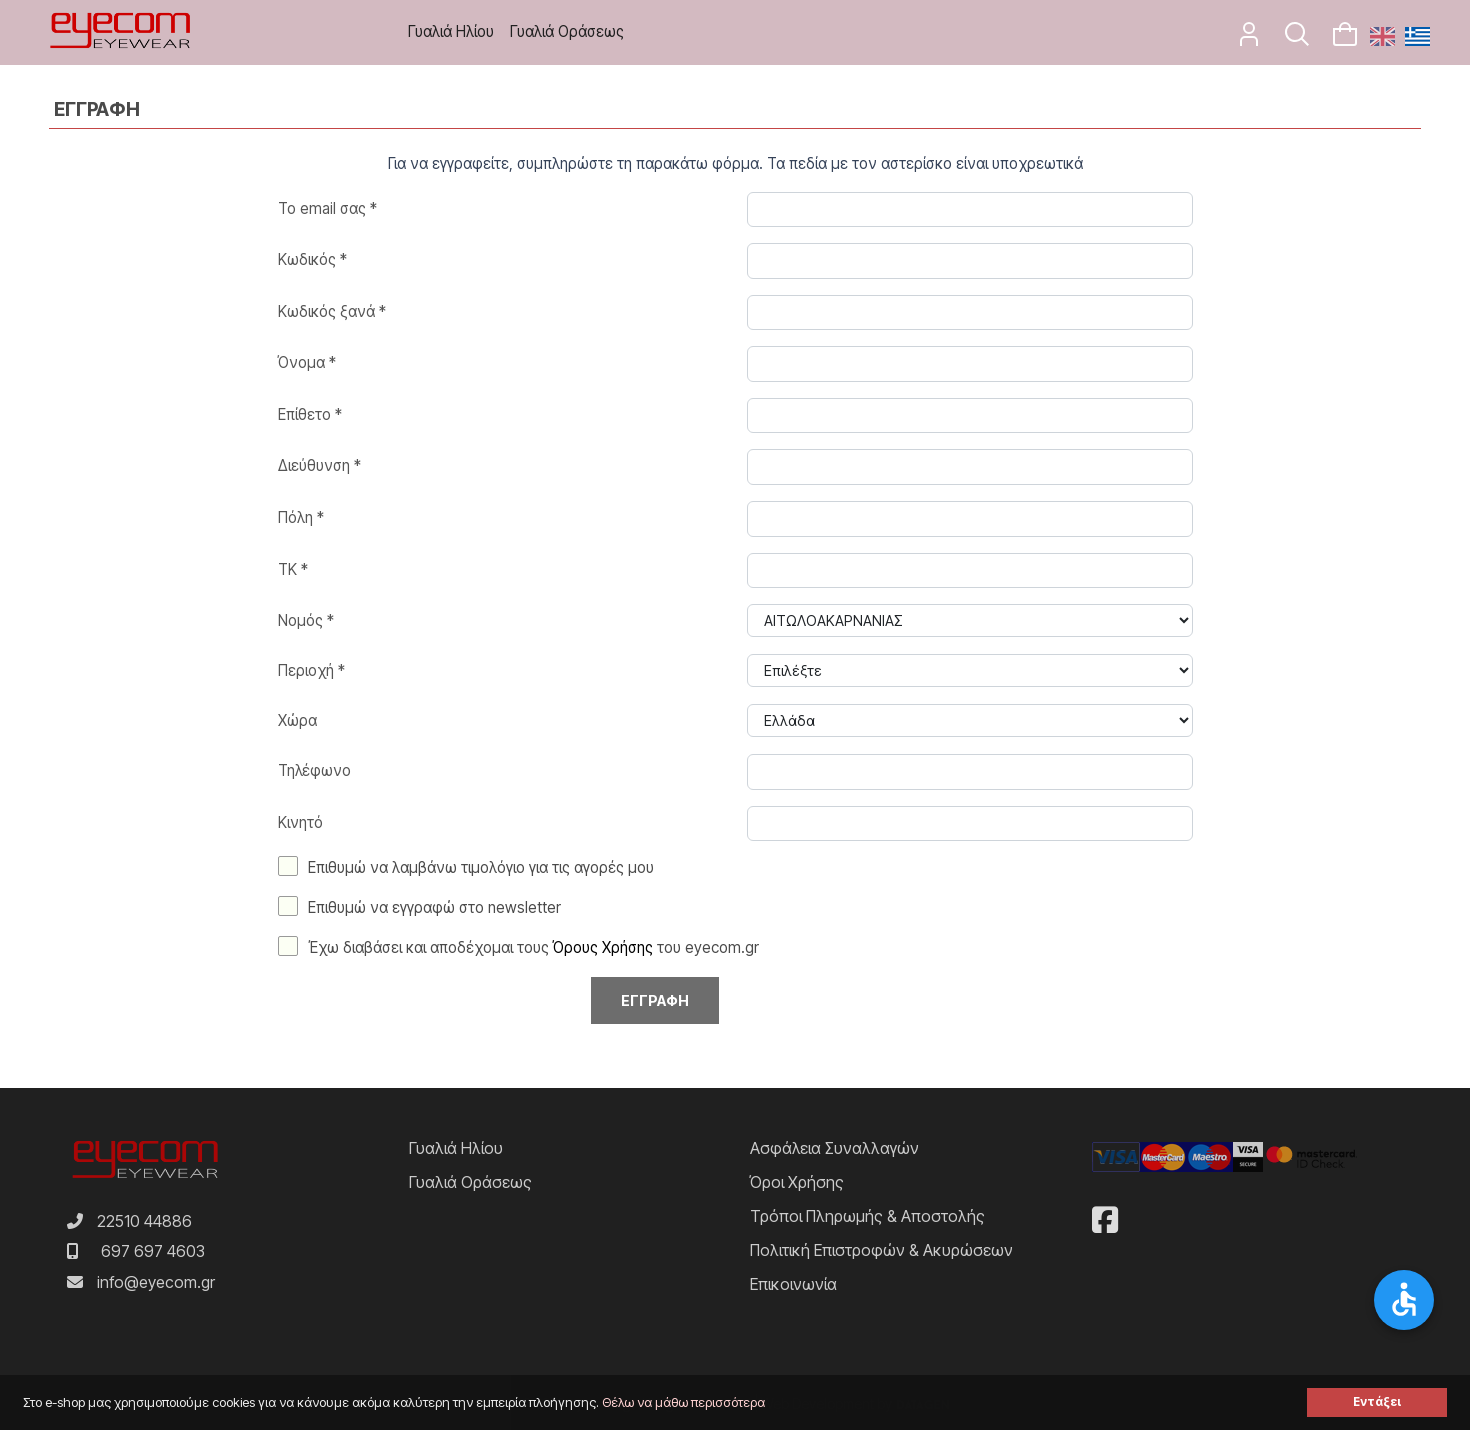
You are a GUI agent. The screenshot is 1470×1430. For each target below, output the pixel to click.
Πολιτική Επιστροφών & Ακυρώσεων (881, 1250)
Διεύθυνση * (319, 465)
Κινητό (300, 822)
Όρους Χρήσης (603, 947)
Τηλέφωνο (314, 770)
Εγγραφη (655, 1000)
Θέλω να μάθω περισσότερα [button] (683, 1402)
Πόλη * (301, 517)
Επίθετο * (310, 414)
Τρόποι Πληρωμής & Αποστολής (867, 1216)
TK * (293, 569)
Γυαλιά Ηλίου (451, 31)
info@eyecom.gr (156, 1282)
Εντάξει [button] (1377, 1402)
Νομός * (306, 620)
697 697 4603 (153, 1251)
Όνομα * (307, 362)
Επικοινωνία (793, 1284)
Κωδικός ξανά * (332, 311)
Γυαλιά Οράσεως (567, 31)
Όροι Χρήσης (797, 1182)
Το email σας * (327, 208)
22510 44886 (144, 1221)
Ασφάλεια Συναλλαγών (834, 1148)
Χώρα (297, 720)
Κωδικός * (312, 259)
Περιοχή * (311, 670)
